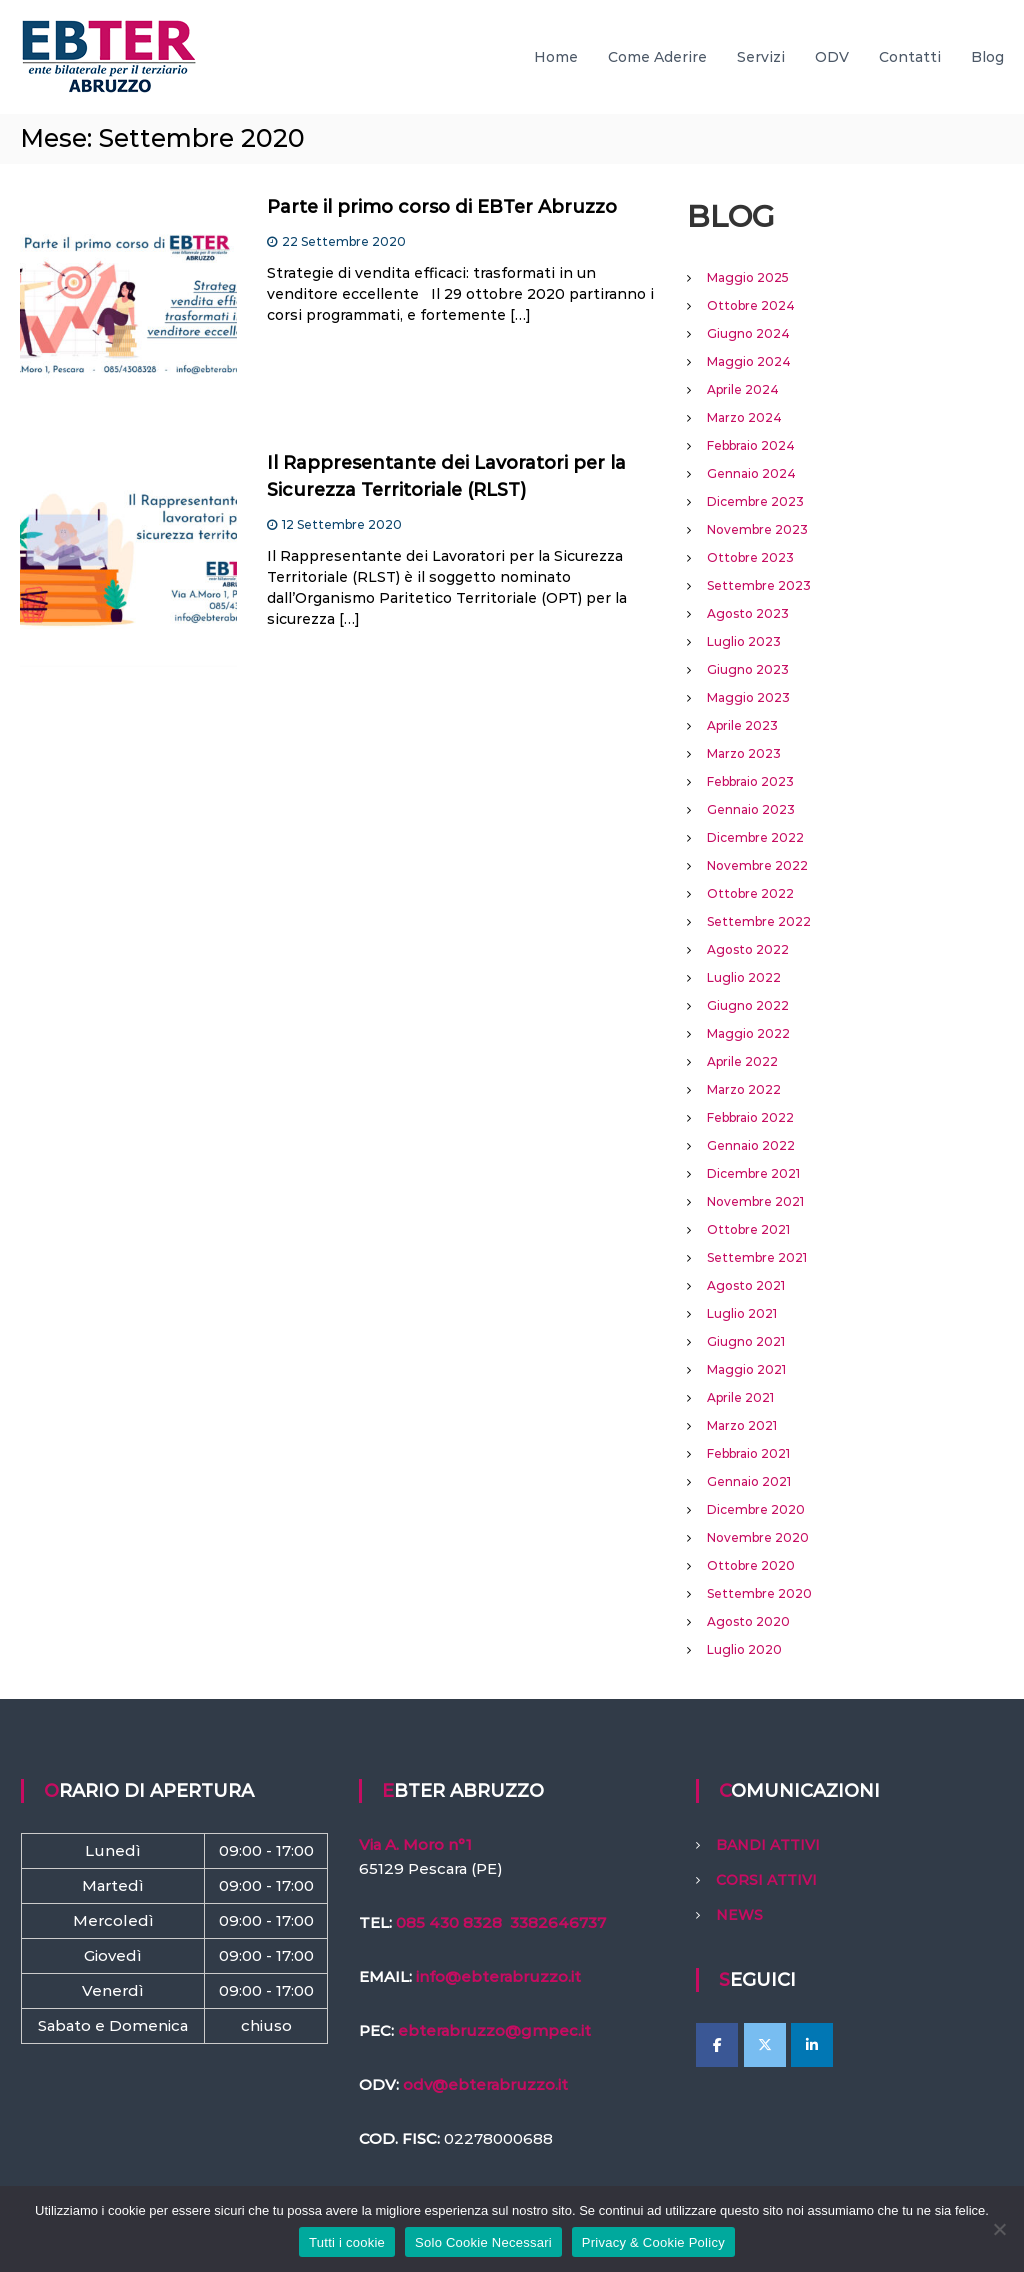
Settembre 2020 (759, 1593)
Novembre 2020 (758, 1537)
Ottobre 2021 (748, 1229)
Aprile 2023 (742, 725)
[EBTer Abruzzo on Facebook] (717, 2045)
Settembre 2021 (757, 1257)
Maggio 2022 (748, 1033)
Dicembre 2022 (755, 837)
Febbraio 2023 (750, 781)
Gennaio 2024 (751, 473)
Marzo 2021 (742, 1425)
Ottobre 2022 (750, 893)
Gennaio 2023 (751, 809)
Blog (987, 57)
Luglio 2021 (742, 1313)
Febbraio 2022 (750, 1117)
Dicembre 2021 (753, 1173)
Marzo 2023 (744, 753)
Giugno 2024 (748, 333)
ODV (832, 57)
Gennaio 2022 (751, 1145)
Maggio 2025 (748, 277)
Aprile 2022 (742, 1061)
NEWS (739, 1915)
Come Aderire (657, 57)
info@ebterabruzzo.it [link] (498, 1976)
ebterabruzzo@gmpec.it (494, 2030)
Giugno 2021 (746, 1341)
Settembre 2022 (759, 921)
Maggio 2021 (746, 1369)
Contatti (910, 57)
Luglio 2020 (744, 1649)
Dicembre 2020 (756, 1509)
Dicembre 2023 (755, 501)
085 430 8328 (449, 1922)
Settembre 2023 (759, 585)
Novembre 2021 (755, 1201)
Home (556, 57)
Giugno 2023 (748, 669)
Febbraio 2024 (751, 445)
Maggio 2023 (748, 697)
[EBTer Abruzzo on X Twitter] (765, 2045)
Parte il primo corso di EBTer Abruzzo (442, 207)
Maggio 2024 (749, 361)
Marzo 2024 (744, 417)
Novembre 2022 (757, 865)
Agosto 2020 (748, 1621)
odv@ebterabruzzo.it (485, 2084)
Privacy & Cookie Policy (653, 2242)
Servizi (761, 57)
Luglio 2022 (744, 977)
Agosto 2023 (748, 613)
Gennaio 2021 (749, 1481)
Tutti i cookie (347, 2242)
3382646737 (558, 1922)
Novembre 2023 (757, 529)
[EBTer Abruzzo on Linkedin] (812, 2045)
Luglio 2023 (744, 641)
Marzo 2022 (744, 1089)
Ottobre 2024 (751, 305)
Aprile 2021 (740, 1397)
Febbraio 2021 (748, 1453)
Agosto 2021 (746, 1285)
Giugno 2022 (748, 1005)
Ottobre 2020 (751, 1565)
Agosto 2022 (748, 949)
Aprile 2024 (743, 389)
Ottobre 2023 (750, 557)
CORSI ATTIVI (766, 1880)
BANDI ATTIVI (768, 1845)
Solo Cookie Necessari (483, 2242)
